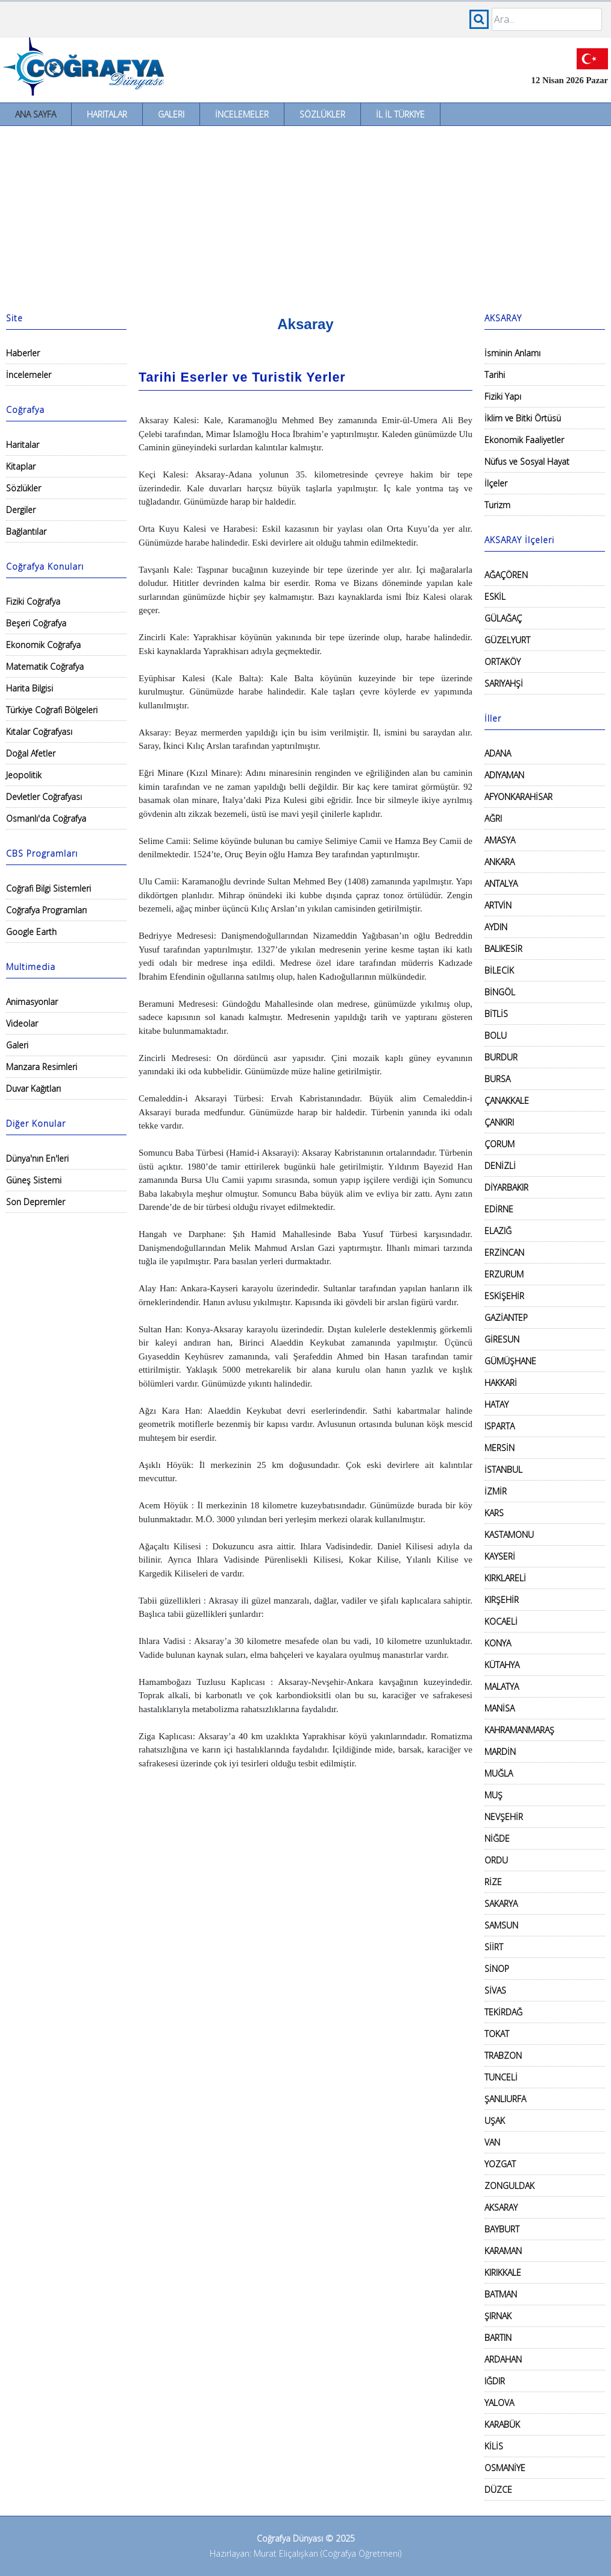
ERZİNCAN (504, 1252)
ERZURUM (504, 1274)
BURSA (497, 1079)
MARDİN (500, 1751)
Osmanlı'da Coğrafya (46, 818)
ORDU (496, 1860)
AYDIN (495, 927)
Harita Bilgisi (29, 688)
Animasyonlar (32, 1001)
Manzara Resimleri (41, 1066)
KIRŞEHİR (501, 1599)
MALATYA (501, 1686)
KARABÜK (502, 2424)
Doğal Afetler (30, 753)
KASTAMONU (509, 1534)
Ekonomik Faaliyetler (524, 440)
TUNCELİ (501, 2077)
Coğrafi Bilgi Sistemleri (48, 888)
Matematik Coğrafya (45, 666)
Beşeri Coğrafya (36, 623)
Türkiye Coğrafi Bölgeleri (52, 710)
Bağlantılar (26, 531)
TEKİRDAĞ (503, 2012)
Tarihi (494, 374)
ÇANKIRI (499, 1122)
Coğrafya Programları (46, 910)
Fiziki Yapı (502, 396)
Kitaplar (21, 466)
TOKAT (496, 2033)
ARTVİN (498, 905)
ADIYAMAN (504, 775)
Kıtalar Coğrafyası (39, 731)
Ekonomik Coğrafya (43, 644)
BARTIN (498, 2337)
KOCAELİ (501, 1621)
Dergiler (21, 509)
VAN (492, 2142)
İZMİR (495, 1491)
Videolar (22, 1023)
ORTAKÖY (502, 661)
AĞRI (493, 818)
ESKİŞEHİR (504, 1296)
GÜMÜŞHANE (510, 1361)
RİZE (493, 1882)
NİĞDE (497, 1838)
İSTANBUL (503, 1469)
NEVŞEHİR (503, 1816)
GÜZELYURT (507, 640)
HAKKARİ (500, 1382)
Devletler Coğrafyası (44, 796)
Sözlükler (322, 114)
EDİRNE (498, 1209)
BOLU (495, 1035)
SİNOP (496, 1968)
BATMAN (500, 2294)
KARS (494, 1513)
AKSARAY (501, 2207)
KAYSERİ (499, 1556)
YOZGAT (500, 2164)
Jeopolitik (24, 775)
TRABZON (503, 2055)
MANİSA (499, 1708)
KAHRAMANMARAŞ (519, 1730)
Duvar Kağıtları (33, 1088)
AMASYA (499, 840)
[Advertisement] (305, 216)
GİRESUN (501, 1339)
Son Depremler (35, 1202)
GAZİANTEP (506, 1317)
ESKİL (495, 596)
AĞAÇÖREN (506, 575)
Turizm (497, 505)
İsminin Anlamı (512, 353)
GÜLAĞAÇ (503, 618)
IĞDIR (494, 2381)
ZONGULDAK (509, 2185)
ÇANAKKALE (506, 1100)
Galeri (171, 114)
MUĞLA (498, 1773)
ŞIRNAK (498, 2316)
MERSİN (499, 1447)
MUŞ (493, 1795)
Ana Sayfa (35, 114)
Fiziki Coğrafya (33, 601)
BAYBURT (501, 2229)
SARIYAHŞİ (503, 683)
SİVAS (495, 1990)
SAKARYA (501, 1903)
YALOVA (499, 2402)
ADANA (497, 753)
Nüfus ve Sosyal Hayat (526, 461)
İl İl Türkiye (400, 114)
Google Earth (31, 931)
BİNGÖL (499, 992)
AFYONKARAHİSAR (518, 796)
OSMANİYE (504, 2468)
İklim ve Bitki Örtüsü (522, 418)
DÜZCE (498, 2489)
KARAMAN (503, 2250)
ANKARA (499, 862)
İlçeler (495, 483)
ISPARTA (499, 1426)
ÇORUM (499, 1144)
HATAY (496, 1404)
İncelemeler (242, 114)
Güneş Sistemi (33, 1180)
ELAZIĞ (498, 1230)
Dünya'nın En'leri (37, 1158)
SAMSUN (501, 1925)
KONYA (497, 1643)
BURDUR (501, 1057)
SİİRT (493, 1947)
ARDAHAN (503, 2359)
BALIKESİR (503, 948)
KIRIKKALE (502, 2272)
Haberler (23, 353)
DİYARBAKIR (506, 1187)
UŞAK (494, 2120)
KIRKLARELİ (505, 1578)
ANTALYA (501, 883)
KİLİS (493, 2446)
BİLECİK (499, 970)
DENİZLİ (500, 1165)
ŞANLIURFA (505, 2099)
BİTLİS (496, 1013)
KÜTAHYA (501, 1665)
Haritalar (107, 114)
